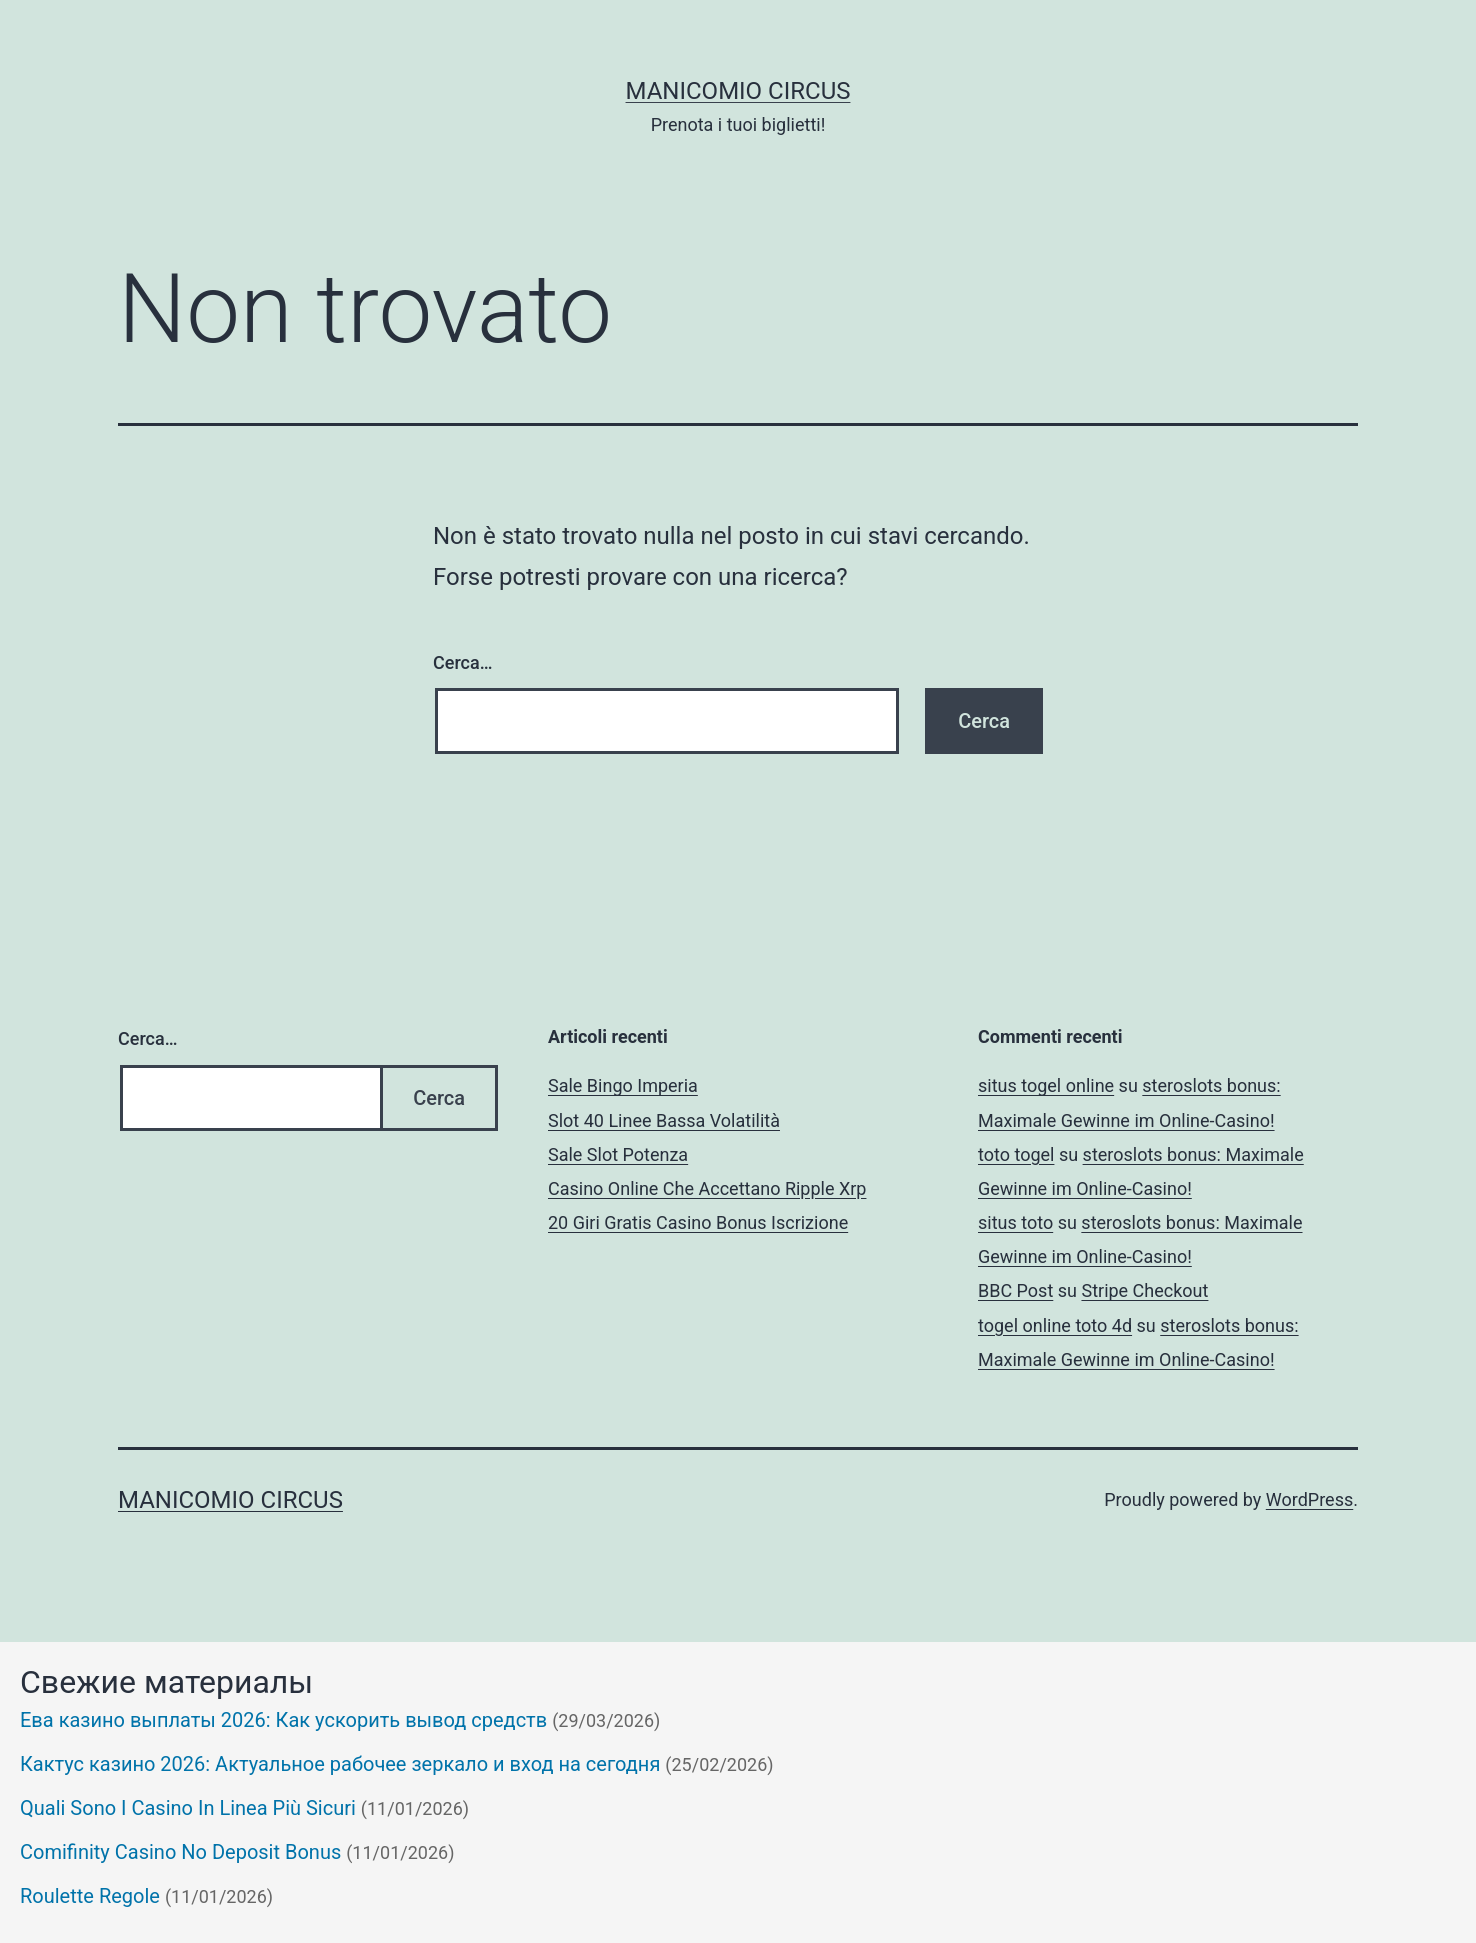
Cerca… (462, 662)
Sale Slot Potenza (618, 1154)
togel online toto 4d (1055, 1325)
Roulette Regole (90, 1896)
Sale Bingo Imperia (623, 1085)
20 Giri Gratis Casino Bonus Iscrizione (698, 1222)
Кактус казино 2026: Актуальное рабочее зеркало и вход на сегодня (340, 1764)
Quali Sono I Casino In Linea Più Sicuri (188, 1808)
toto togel (1016, 1154)
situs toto (1015, 1222)
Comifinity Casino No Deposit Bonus (180, 1852)
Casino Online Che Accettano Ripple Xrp (707, 1188)
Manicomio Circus (738, 91)
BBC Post (1015, 1290)
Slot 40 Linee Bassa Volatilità (664, 1120)
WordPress (1309, 1499)
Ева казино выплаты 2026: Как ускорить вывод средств (283, 1720)
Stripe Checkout (1144, 1290)
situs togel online (1046, 1085)
